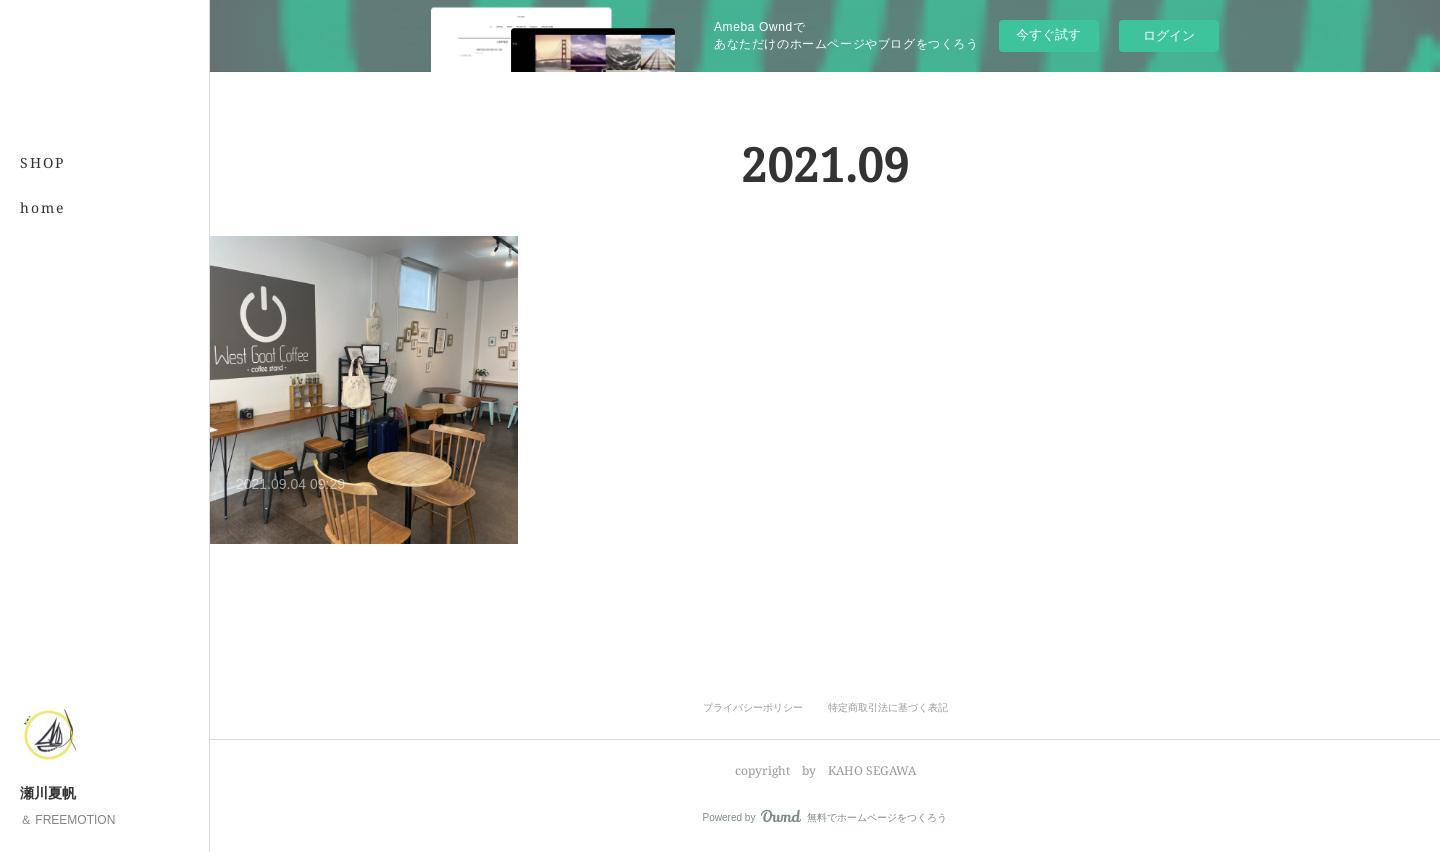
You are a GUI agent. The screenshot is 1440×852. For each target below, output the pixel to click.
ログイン (1169, 35)
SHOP (42, 162)
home (43, 207)
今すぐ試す (1048, 34)
